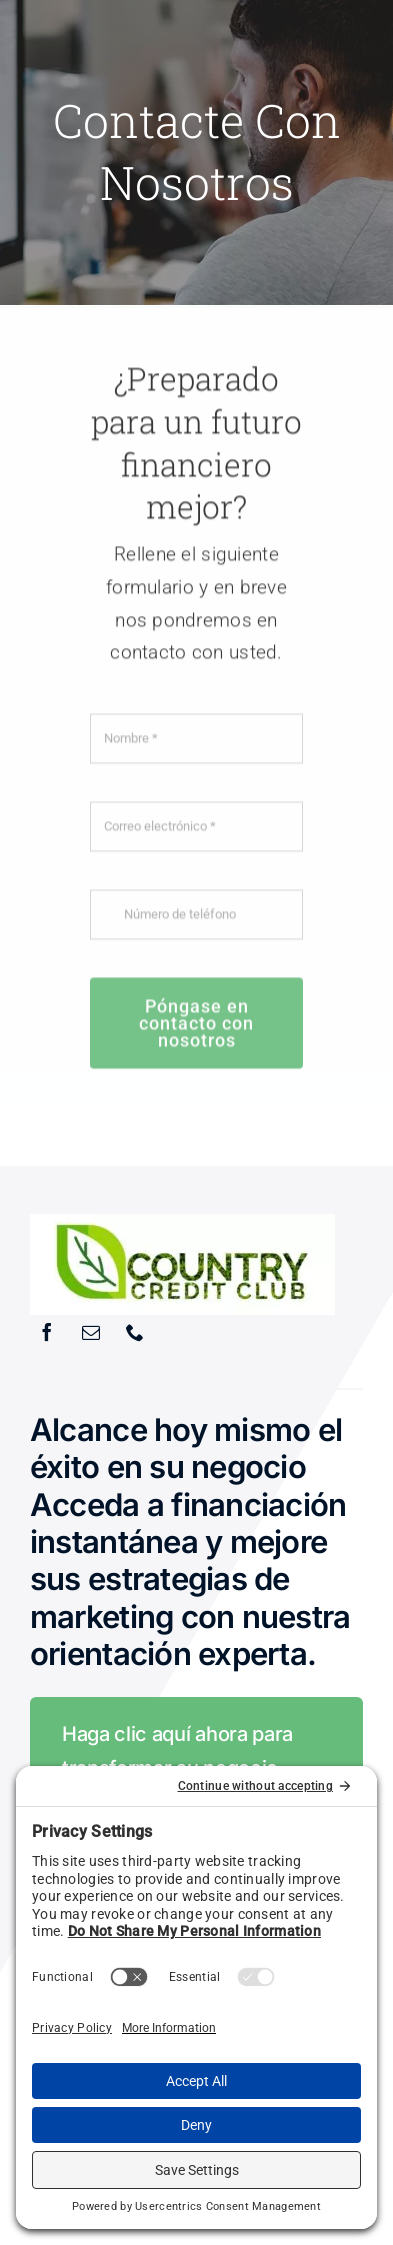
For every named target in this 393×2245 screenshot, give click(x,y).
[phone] (135, 1332)
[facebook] (47, 1332)
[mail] (91, 1332)
